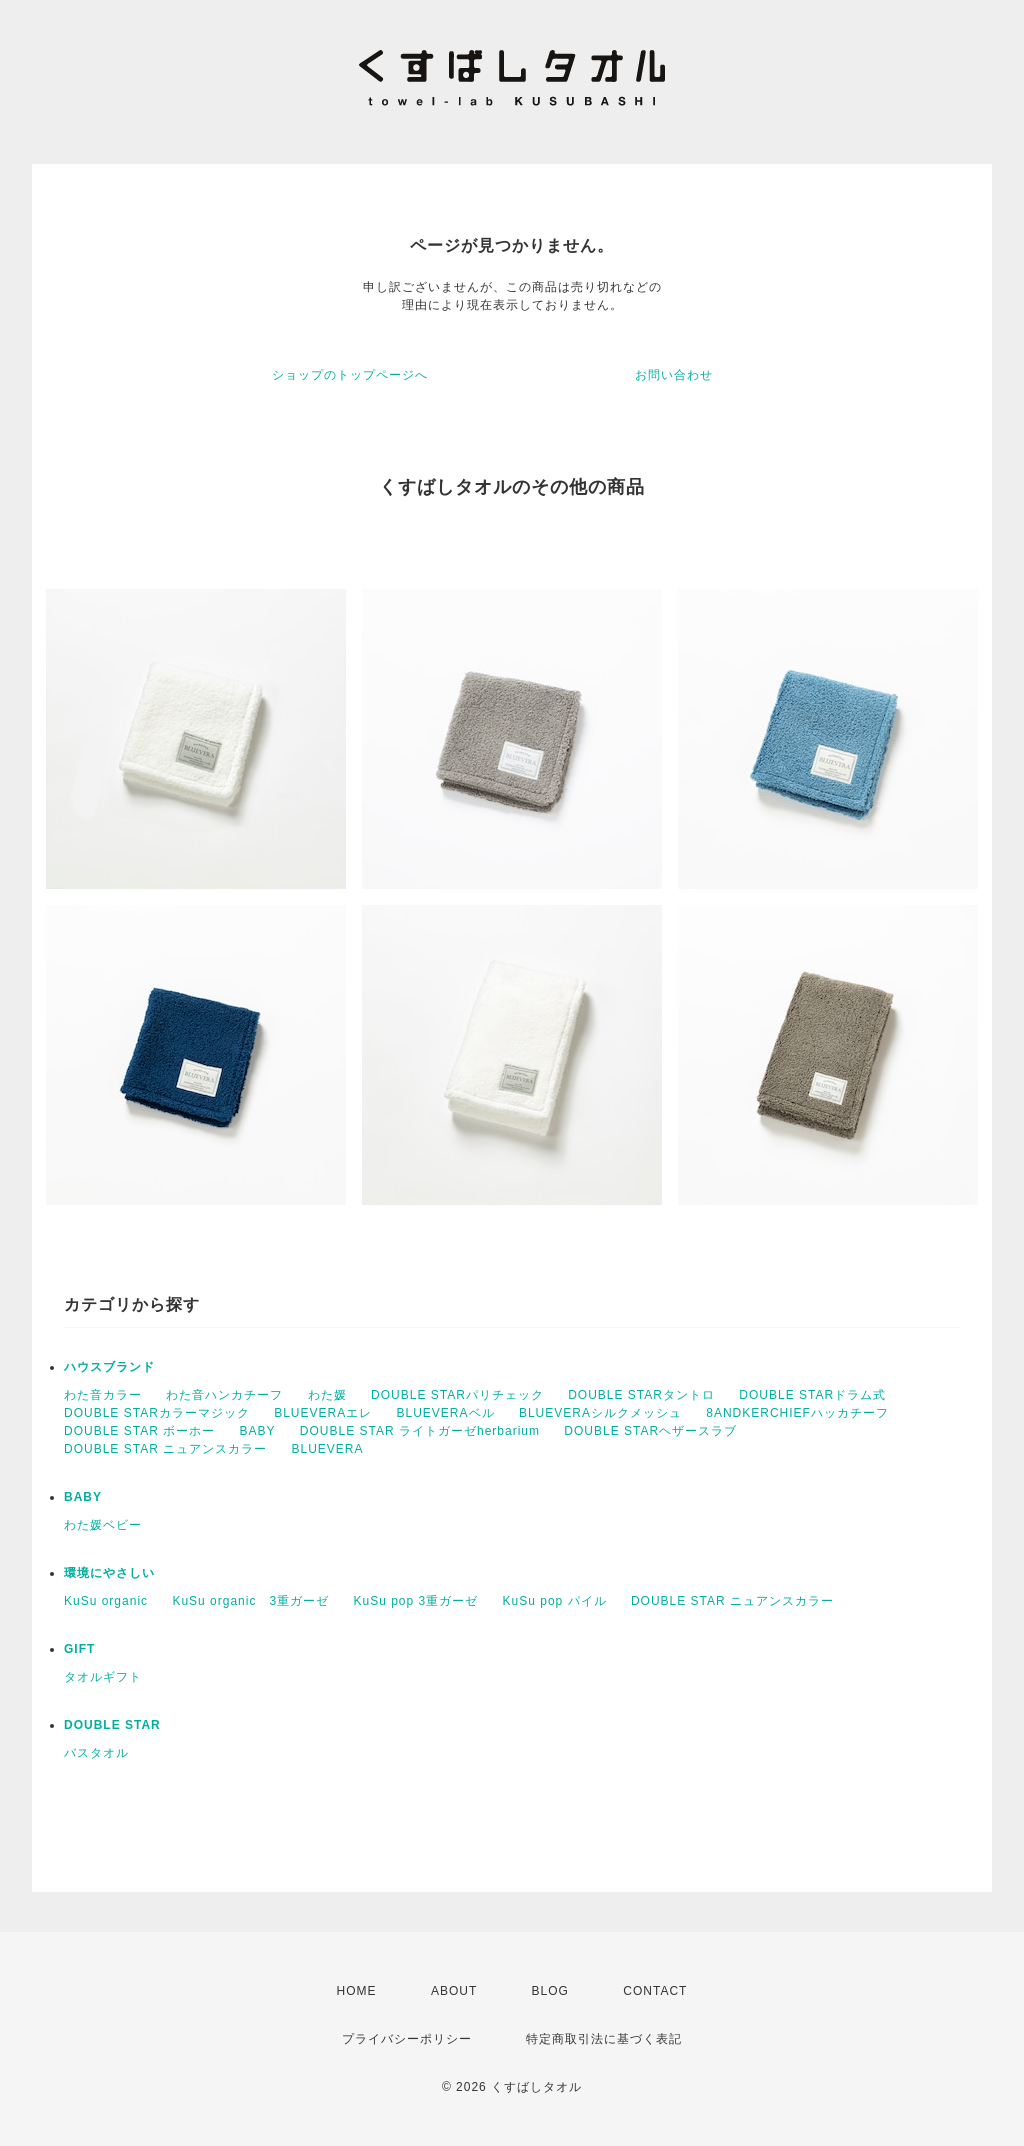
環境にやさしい (109, 1573)
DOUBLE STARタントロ (641, 1395)
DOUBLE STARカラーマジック (157, 1413)
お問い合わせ (674, 375)
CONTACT (655, 1991)
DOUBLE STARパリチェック (457, 1395)
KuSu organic (106, 1601)
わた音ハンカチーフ (224, 1395)
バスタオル (96, 1753)
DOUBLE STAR (112, 1725)
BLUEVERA (327, 1449)
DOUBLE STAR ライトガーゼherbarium (420, 1431)
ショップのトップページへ (350, 375)
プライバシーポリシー (407, 2039)
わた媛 (327, 1395)
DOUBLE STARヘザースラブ (650, 1431)
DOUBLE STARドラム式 (812, 1395)
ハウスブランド (109, 1367)
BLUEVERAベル (446, 1413)
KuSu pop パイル (555, 1601)
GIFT (79, 1649)
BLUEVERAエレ (323, 1413)
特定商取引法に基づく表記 (604, 2039)
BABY (257, 1431)
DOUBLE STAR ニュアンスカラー (165, 1449)
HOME (357, 1991)
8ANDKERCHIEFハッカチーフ (797, 1413)
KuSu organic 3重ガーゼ (250, 1601)
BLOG (550, 1991)
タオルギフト (103, 1677)
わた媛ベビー (103, 1525)
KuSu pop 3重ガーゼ (415, 1601)
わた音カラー (103, 1395)
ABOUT (454, 1991)
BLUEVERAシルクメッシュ (600, 1413)
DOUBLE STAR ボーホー (139, 1431)
